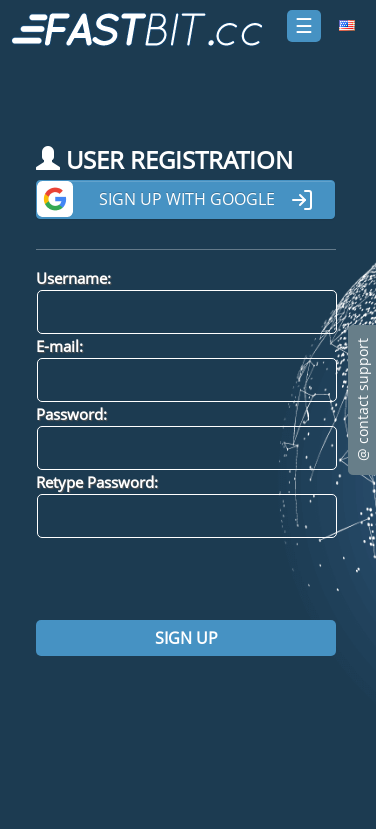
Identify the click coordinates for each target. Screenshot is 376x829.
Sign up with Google (206, 200)
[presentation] (188, 579)
